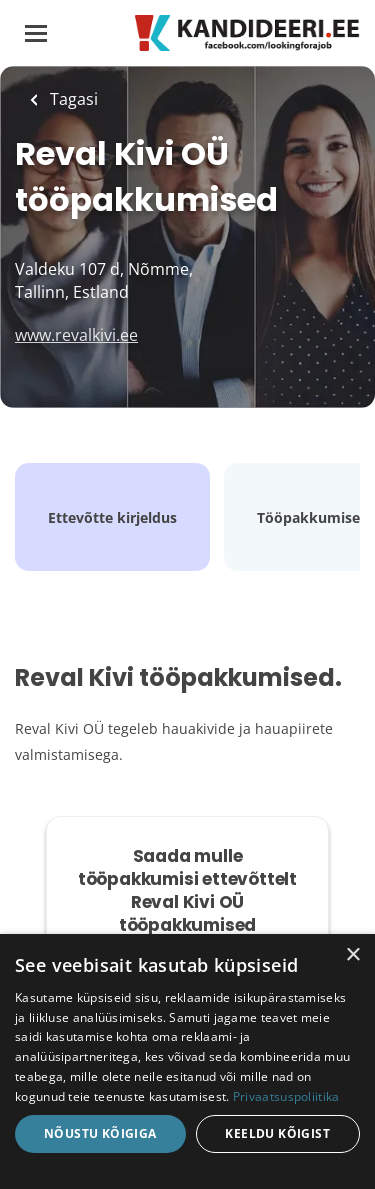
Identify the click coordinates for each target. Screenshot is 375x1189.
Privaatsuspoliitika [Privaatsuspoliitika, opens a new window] (286, 1096)
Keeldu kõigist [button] (277, 1133)
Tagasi (72, 99)
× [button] (352, 955)
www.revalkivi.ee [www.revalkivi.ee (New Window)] (76, 335)
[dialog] (187, 1061)
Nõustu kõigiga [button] (100, 1133)
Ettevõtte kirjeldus (112, 517)
